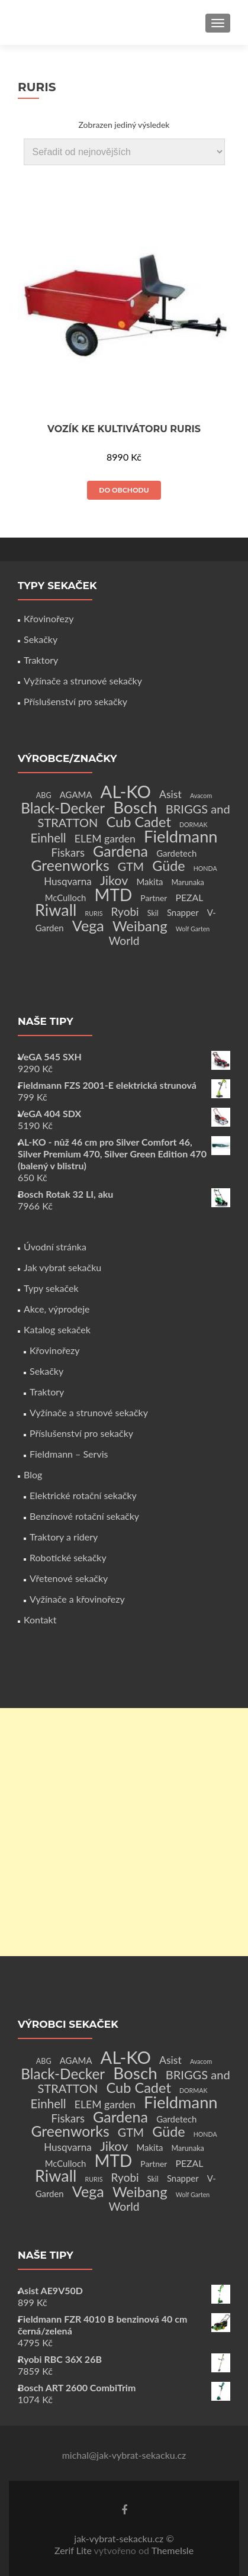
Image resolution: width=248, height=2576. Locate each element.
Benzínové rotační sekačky (84, 1516)
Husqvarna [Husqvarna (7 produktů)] (68, 881)
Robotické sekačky (68, 1557)
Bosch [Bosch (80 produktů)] (135, 807)
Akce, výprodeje (57, 1308)
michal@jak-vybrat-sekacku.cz (124, 2455)
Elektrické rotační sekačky (83, 1495)
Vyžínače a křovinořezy (77, 1598)
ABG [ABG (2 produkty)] (43, 795)
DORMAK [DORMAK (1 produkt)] (193, 824)
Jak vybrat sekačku (62, 1267)
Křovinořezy (48, 618)
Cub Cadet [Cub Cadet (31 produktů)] (138, 821)
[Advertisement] (124, 1832)
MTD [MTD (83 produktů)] (113, 895)
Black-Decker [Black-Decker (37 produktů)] (63, 807)
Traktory (41, 659)
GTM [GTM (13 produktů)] (131, 866)
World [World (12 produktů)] (123, 940)
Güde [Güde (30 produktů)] (168, 865)
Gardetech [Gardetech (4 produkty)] (176, 853)
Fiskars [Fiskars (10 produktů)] (68, 852)
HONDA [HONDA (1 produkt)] (205, 868)
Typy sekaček (51, 1288)
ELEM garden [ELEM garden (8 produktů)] (105, 838)
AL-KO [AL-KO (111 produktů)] (126, 791)
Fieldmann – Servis (69, 1453)
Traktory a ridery (64, 1536)
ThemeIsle (173, 2550)
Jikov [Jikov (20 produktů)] (114, 880)
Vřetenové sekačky (69, 1578)
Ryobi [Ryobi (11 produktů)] (125, 911)
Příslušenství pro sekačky (75, 701)
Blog (33, 1474)
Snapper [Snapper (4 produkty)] (183, 912)
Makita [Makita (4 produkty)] (149, 881)
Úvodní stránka (55, 1246)
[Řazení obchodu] (124, 152)
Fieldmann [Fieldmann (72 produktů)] (181, 836)
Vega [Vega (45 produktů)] (88, 925)
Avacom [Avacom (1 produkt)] (201, 795)
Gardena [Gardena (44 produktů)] (120, 851)
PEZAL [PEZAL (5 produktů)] (190, 897)
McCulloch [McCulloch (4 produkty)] (65, 897)
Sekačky (40, 639)
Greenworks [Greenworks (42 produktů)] (70, 865)
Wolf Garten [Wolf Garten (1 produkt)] (193, 928)
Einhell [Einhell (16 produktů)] (48, 838)
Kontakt (40, 1619)
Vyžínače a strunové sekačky (83, 680)
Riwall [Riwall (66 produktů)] (55, 909)
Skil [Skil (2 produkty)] (153, 913)
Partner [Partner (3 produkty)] (153, 898)
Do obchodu (124, 489)
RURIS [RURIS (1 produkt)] (94, 913)
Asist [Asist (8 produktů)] (170, 794)
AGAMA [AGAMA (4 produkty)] (76, 794)
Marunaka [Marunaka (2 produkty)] (188, 882)
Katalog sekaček (57, 1329)
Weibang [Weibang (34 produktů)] (140, 925)
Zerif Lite (74, 2550)
